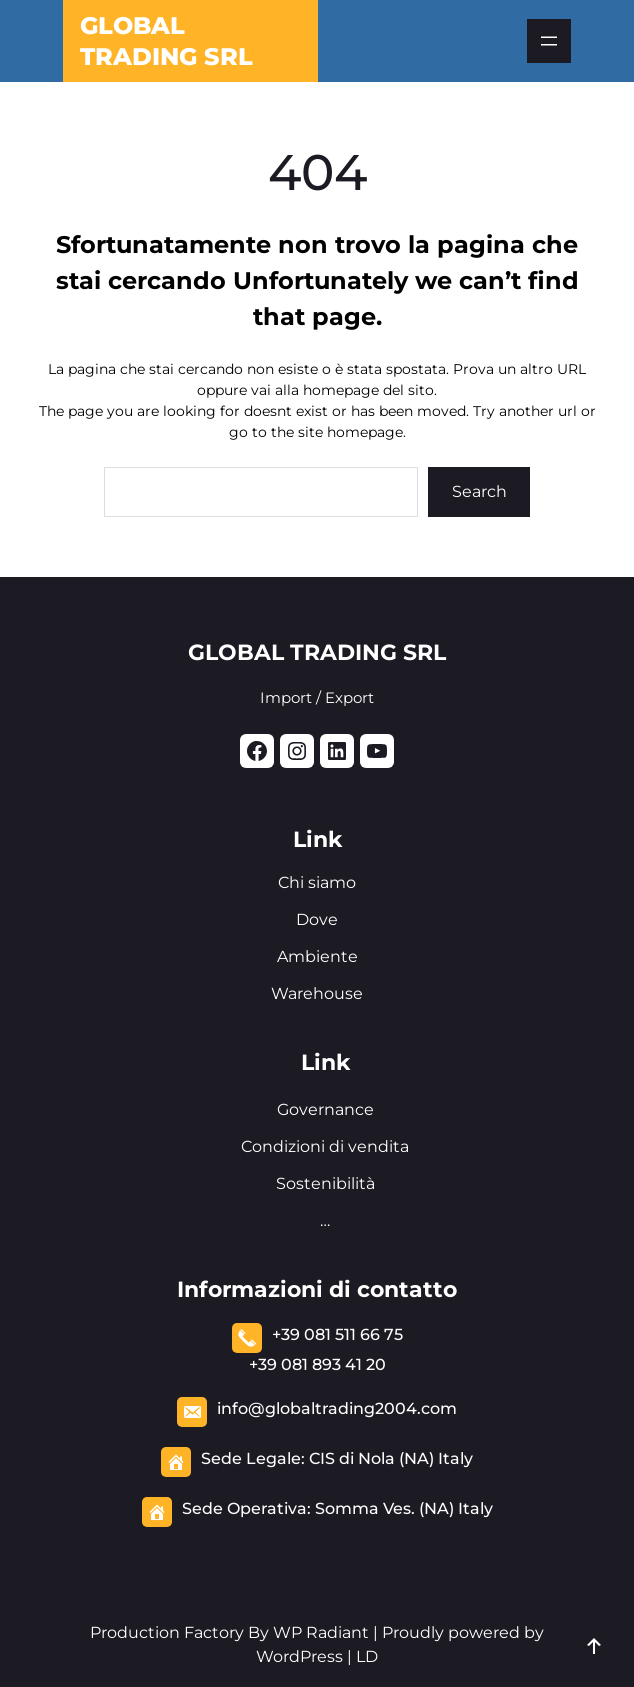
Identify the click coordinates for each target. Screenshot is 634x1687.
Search (479, 491)
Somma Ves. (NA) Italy (404, 1508)
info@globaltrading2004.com (337, 1408)
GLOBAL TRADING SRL (317, 652)
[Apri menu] (549, 41)
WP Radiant (319, 1632)
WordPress (299, 1656)
